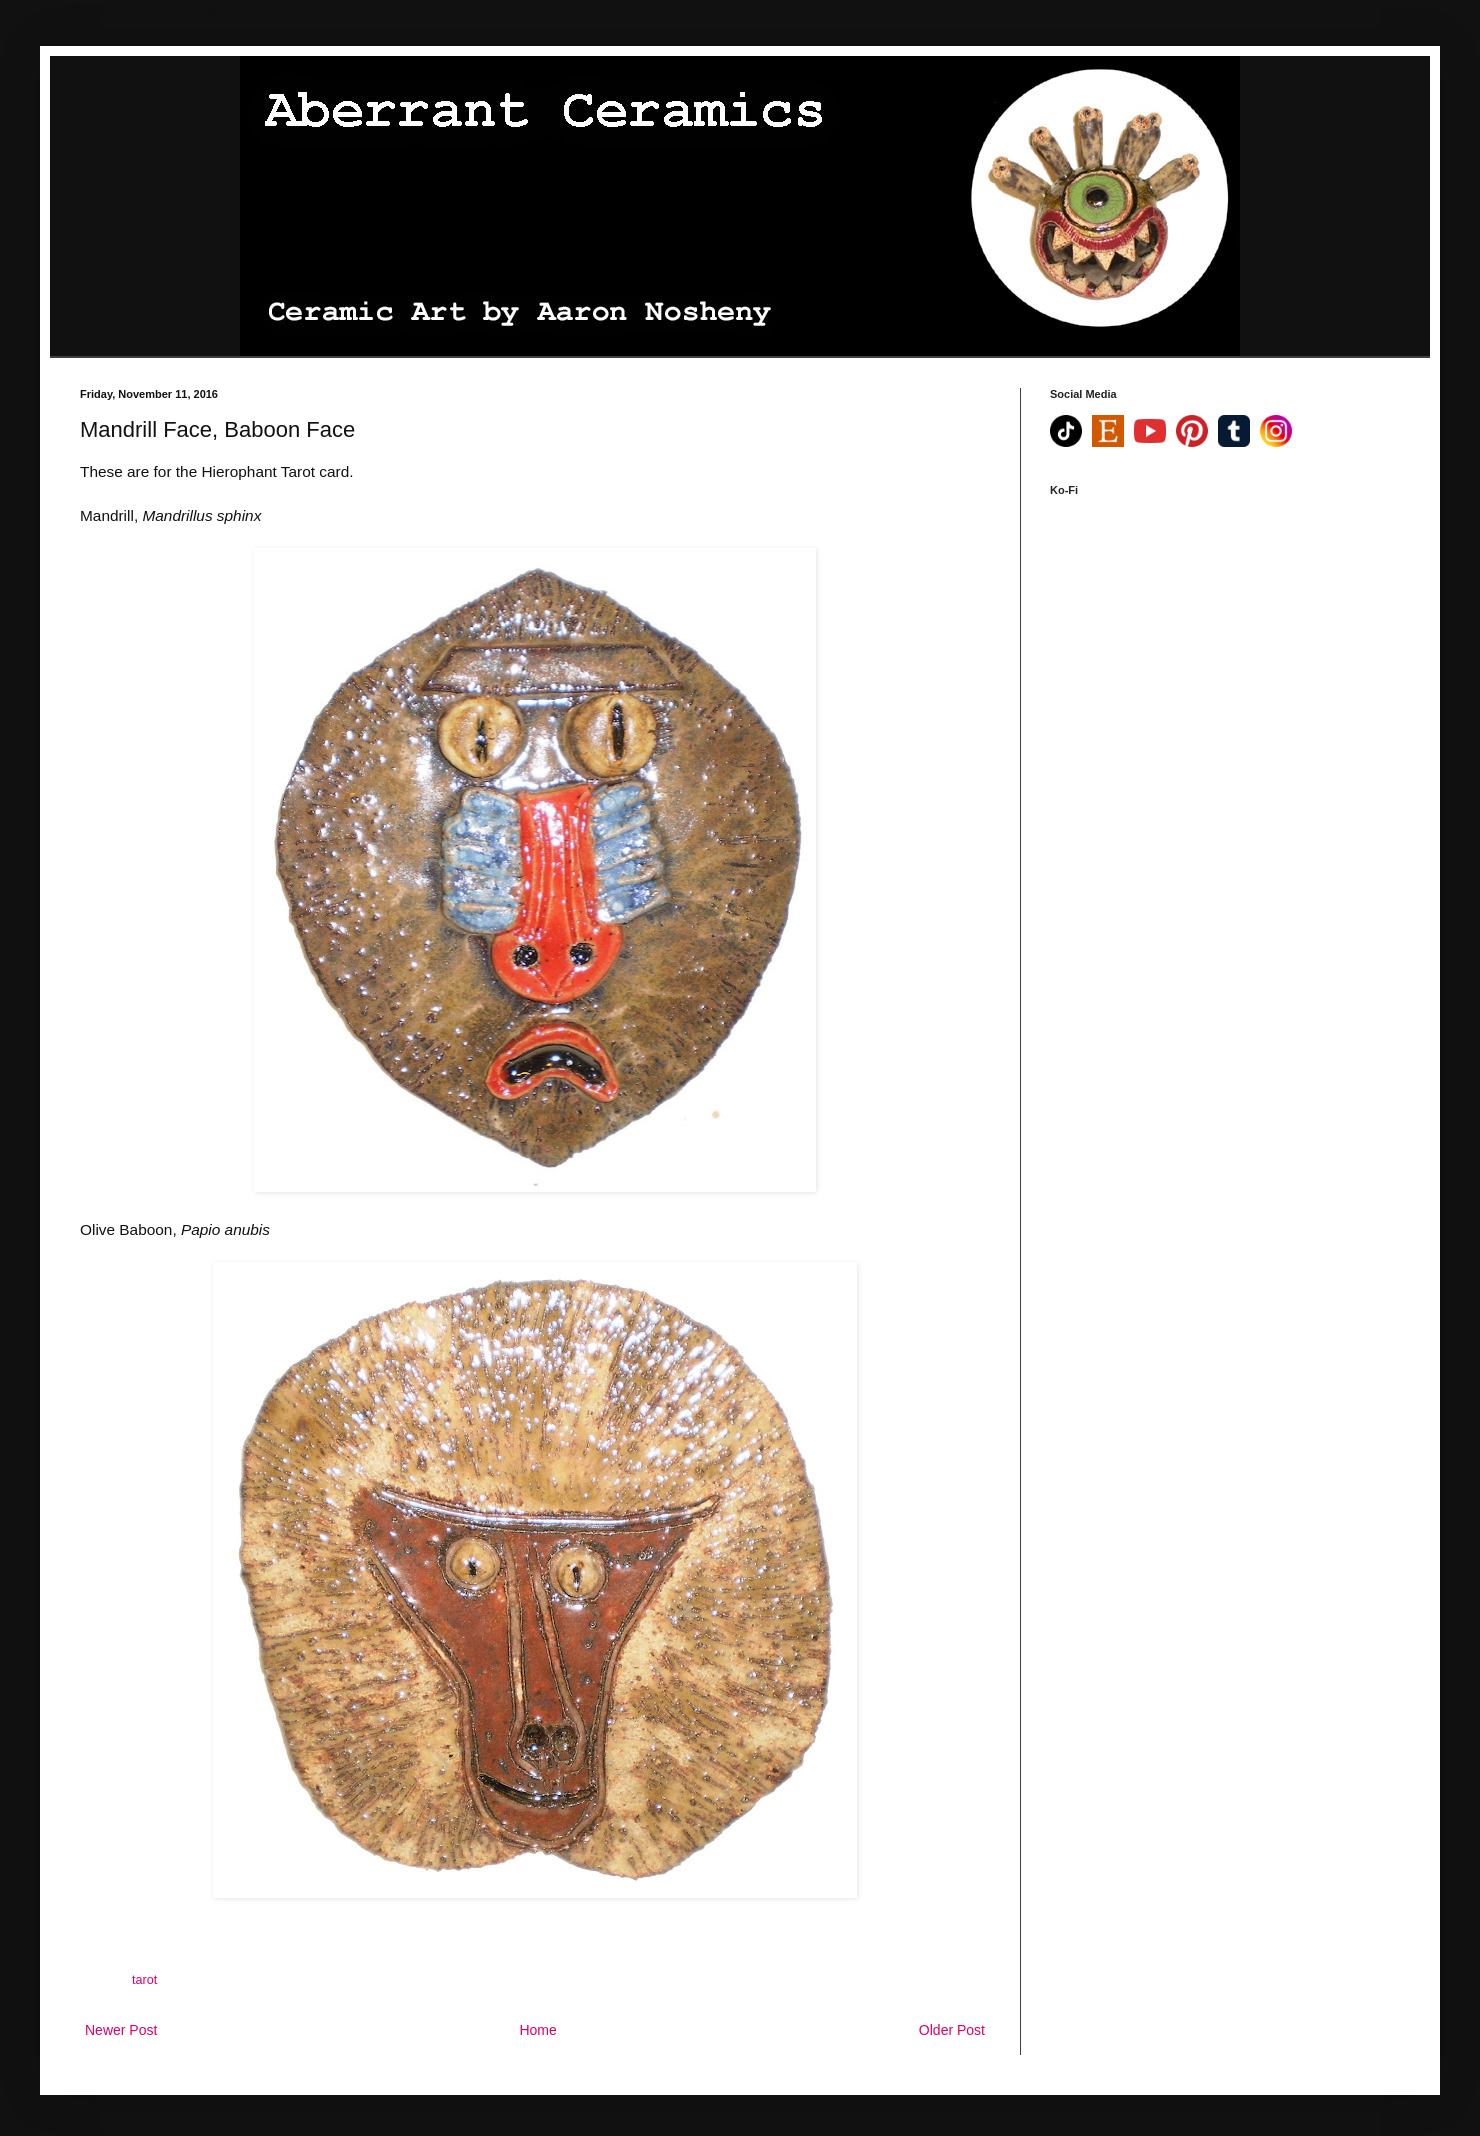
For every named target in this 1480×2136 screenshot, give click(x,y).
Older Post (952, 2030)
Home (537, 2030)
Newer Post (121, 2030)
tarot (144, 1980)
